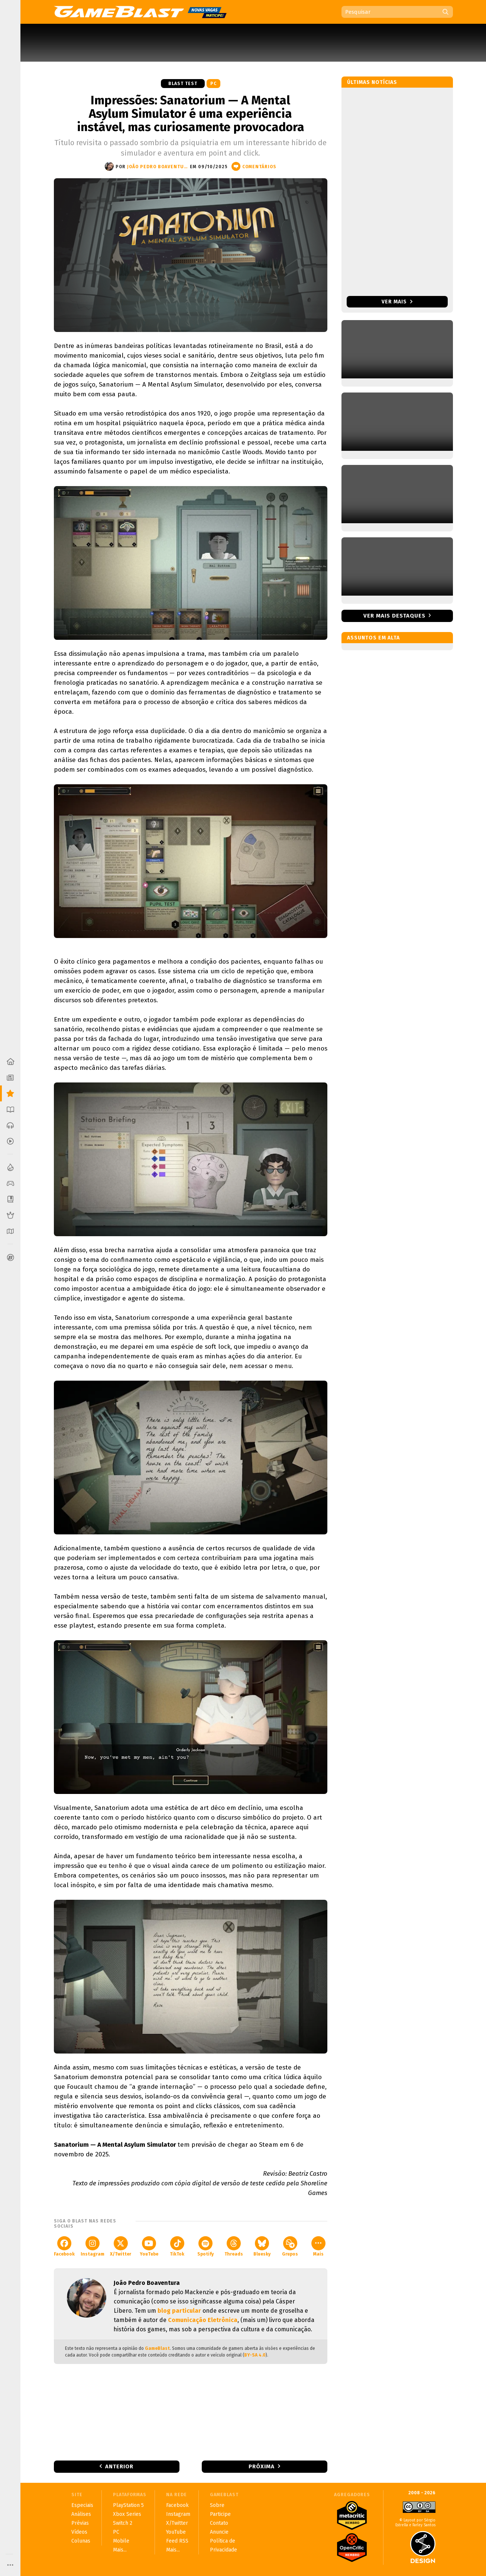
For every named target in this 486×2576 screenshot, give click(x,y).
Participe (220, 2514)
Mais (318, 2246)
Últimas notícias (372, 82)
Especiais (82, 2505)
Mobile (121, 2541)
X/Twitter (120, 2246)
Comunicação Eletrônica (202, 2319)
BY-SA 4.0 (255, 2355)
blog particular (179, 2310)
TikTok (177, 2246)
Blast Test (182, 83)
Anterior (119, 2466)
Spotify (205, 2246)
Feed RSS (177, 2541)
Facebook (64, 2246)
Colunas (80, 2541)
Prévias (80, 2523)
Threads (233, 2246)
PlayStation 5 (128, 2505)
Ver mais (397, 302)
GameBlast (157, 2348)
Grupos (290, 2246)
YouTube (149, 2246)
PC (213, 83)
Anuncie (219, 2532)
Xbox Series (127, 2514)
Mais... (120, 2550)
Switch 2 (122, 2523)
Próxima (262, 2466)
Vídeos (79, 2532)
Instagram (92, 2246)
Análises (81, 2514)
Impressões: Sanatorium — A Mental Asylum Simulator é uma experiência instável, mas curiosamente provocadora (190, 114)
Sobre (217, 2505)
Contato (219, 2523)
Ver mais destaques (394, 615)
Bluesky (261, 2246)
